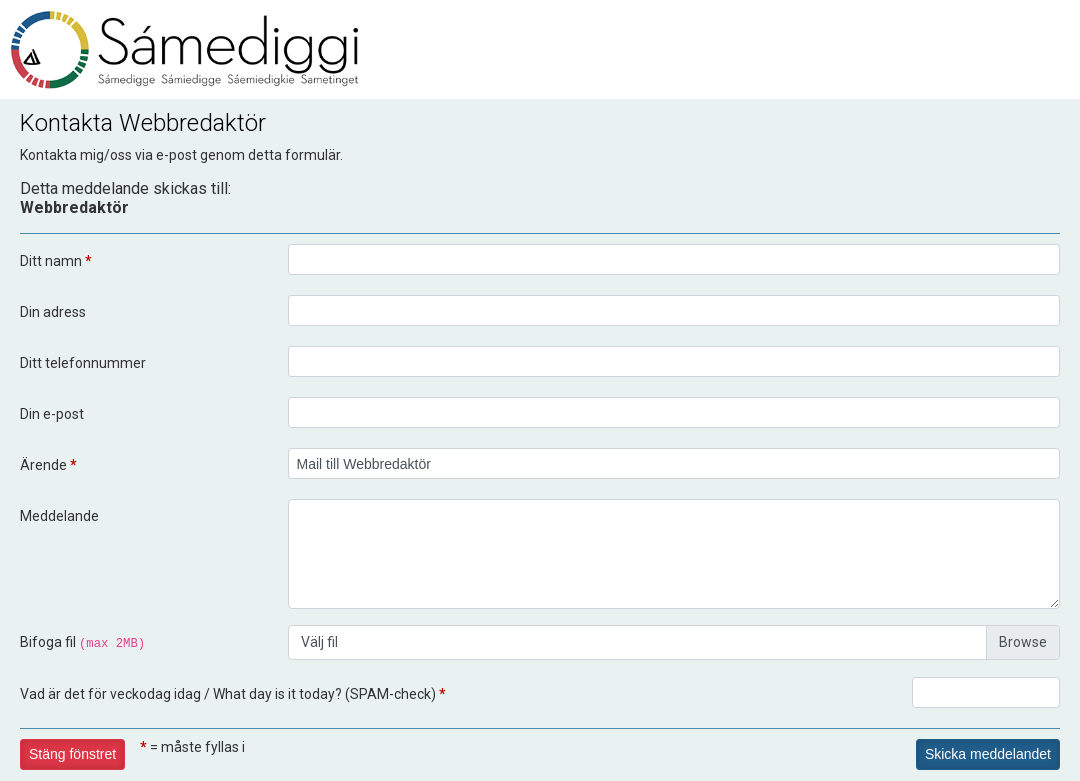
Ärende (48, 465)
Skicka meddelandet (988, 754)
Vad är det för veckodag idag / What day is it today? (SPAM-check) (233, 694)
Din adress (53, 312)
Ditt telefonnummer (83, 363)
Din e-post (52, 414)
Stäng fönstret (72, 754)
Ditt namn (56, 261)
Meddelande (59, 516)
